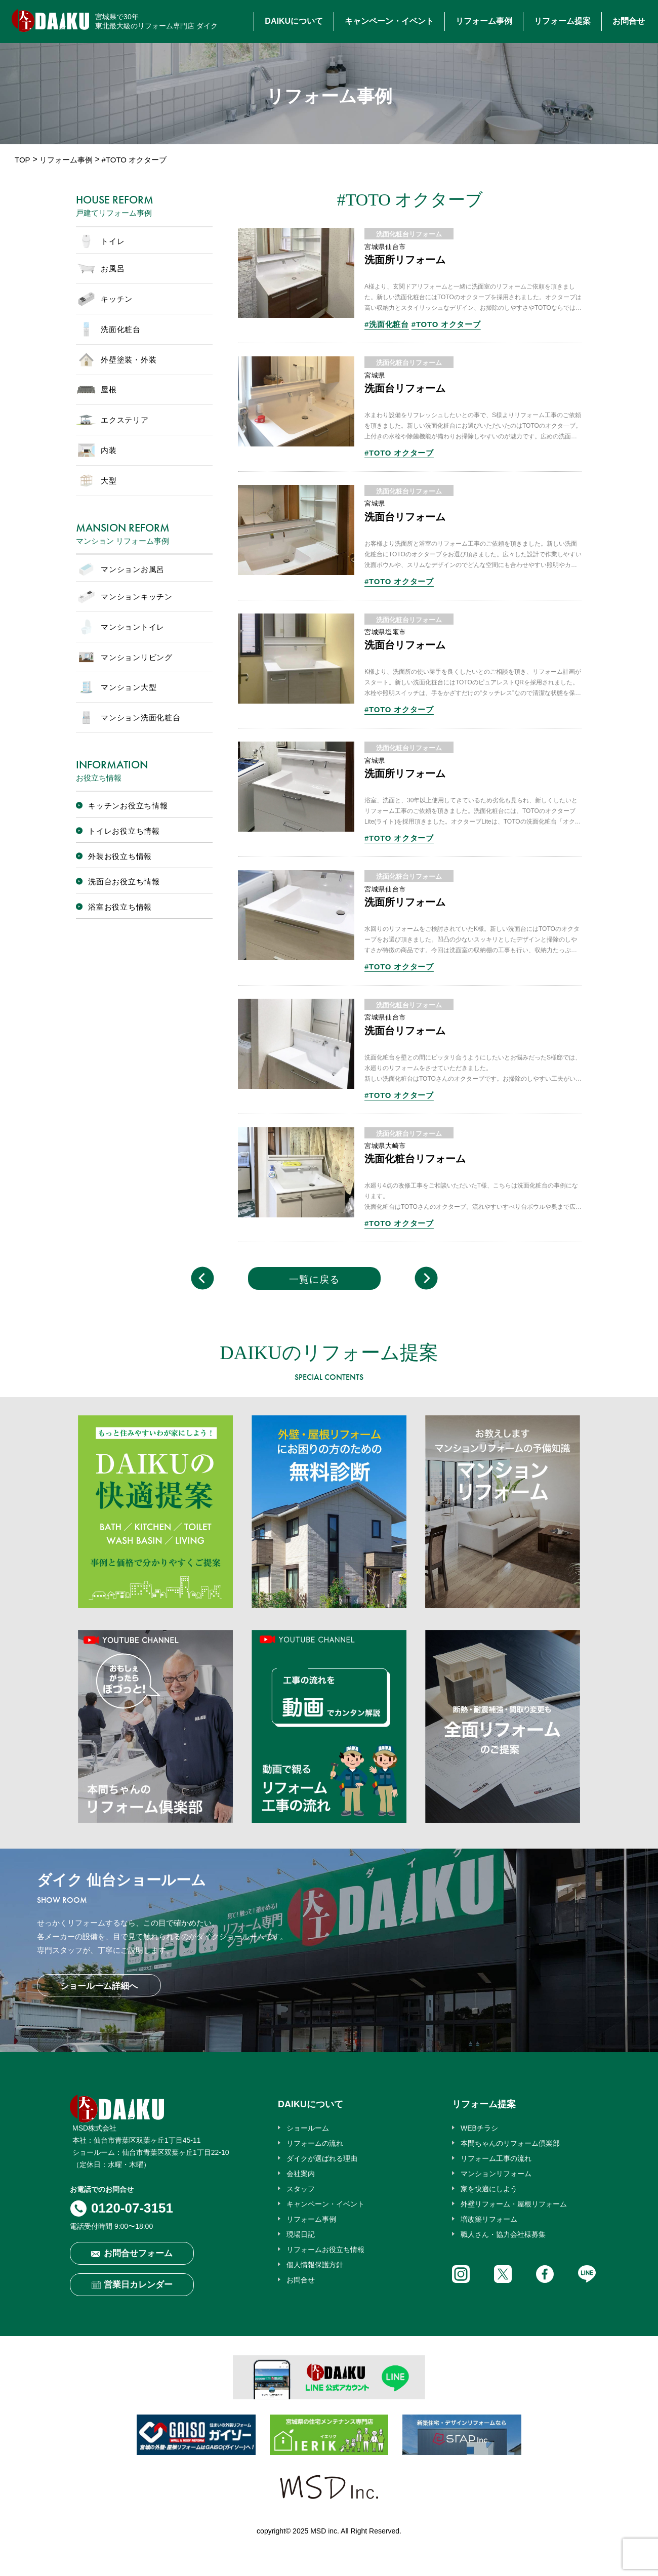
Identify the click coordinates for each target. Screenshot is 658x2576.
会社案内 (300, 2174)
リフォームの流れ (314, 2143)
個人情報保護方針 (314, 2265)
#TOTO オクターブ (446, 324)
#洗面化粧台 (386, 324)
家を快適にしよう (489, 2189)
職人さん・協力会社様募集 (503, 2234)
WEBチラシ (479, 2128)
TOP (22, 159)
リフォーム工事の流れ (496, 2158)
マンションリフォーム (496, 2174)
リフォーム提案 (562, 21)
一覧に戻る (314, 1279)
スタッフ (300, 2189)
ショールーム (307, 2128)
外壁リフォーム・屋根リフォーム (514, 2204)
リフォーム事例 (484, 21)
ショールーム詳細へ (99, 1986)
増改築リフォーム (489, 2219)
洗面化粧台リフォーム (409, 234)
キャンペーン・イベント (389, 21)
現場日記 (300, 2234)
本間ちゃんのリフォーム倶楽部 (510, 2143)
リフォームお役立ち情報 (325, 2249)
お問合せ (628, 21)
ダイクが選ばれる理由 (321, 2158)
